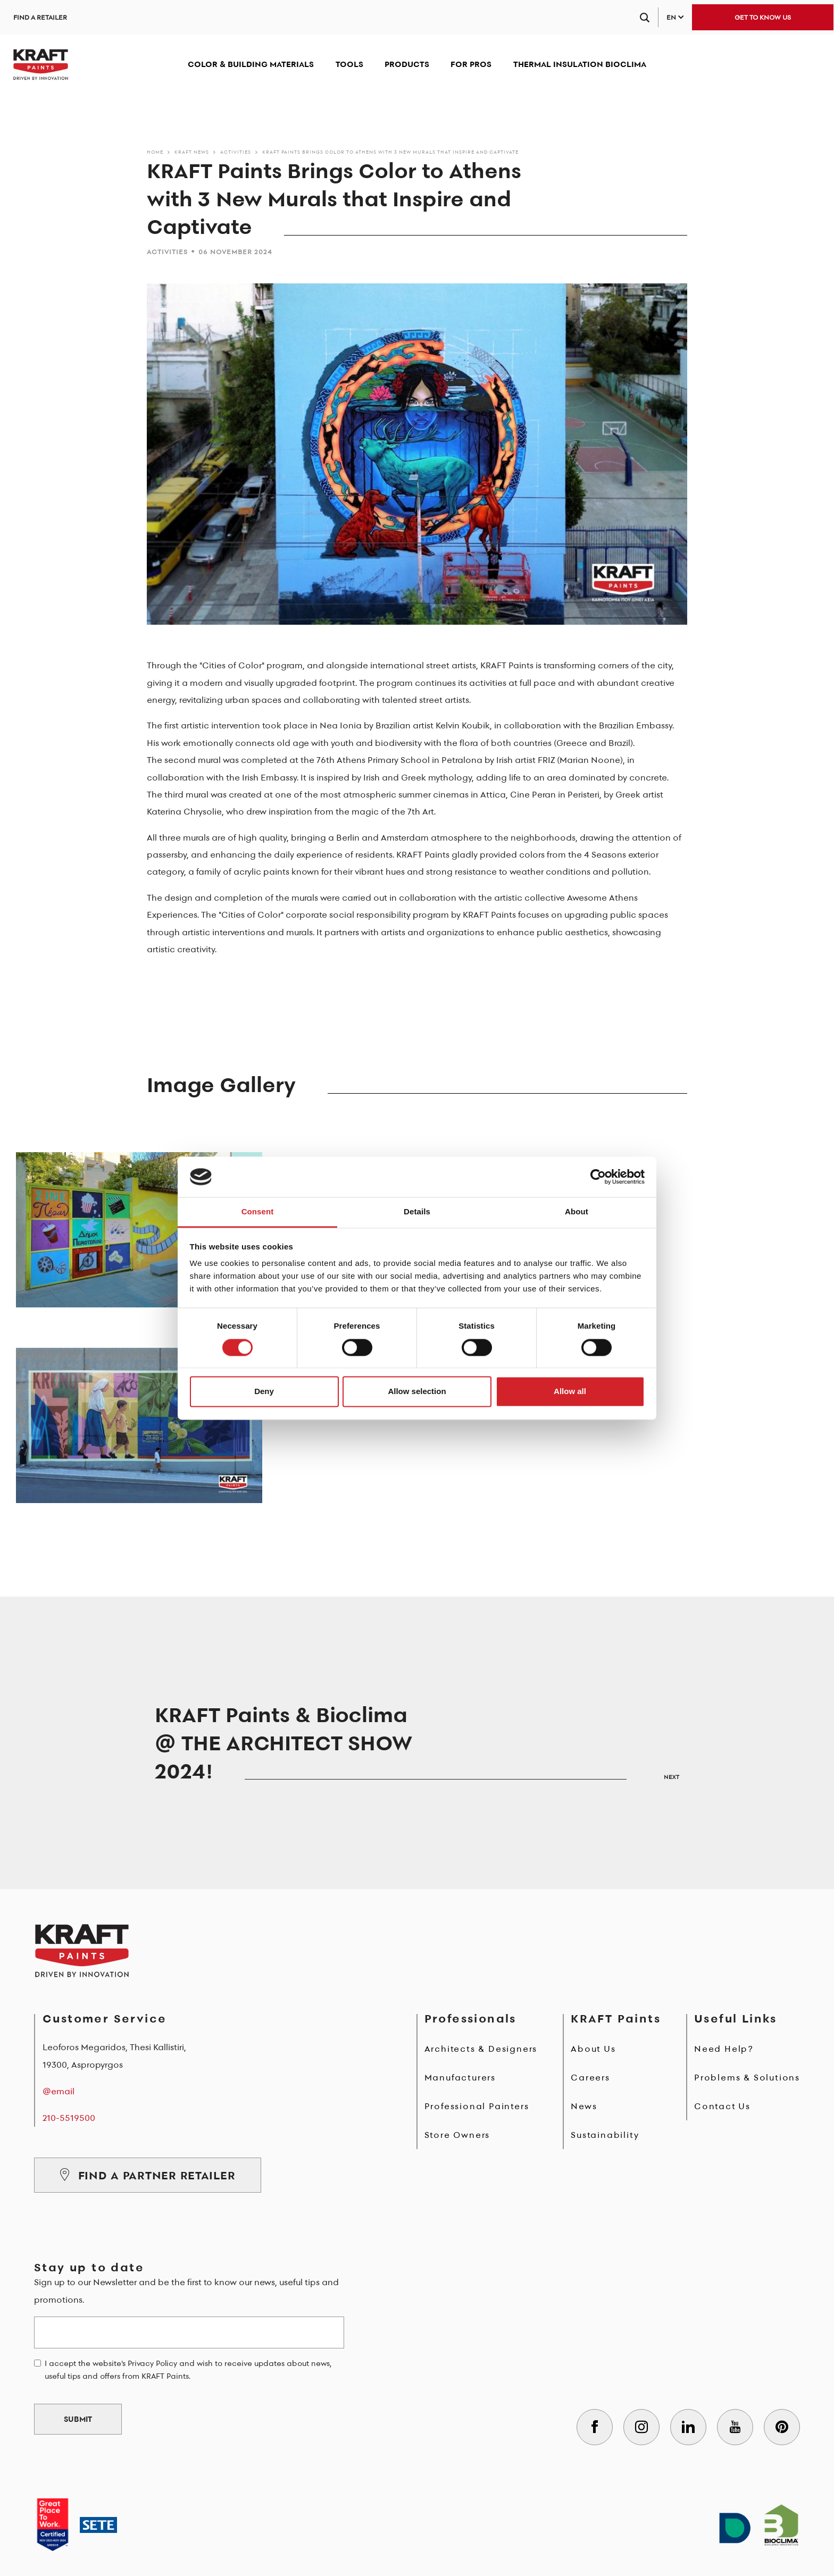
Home (155, 151)
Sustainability (605, 2135)
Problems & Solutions (747, 2077)
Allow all (570, 1391)
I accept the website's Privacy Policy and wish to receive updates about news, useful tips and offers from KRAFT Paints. (188, 2369)
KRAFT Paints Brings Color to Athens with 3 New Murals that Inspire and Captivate (390, 151)
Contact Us (722, 2106)
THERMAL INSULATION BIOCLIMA (579, 64)
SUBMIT (78, 2419)
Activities (235, 151)
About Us (593, 2048)
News (584, 2106)
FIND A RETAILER (40, 17)
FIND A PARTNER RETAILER (147, 2175)
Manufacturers (460, 2077)
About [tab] (576, 1211)
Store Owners (457, 2135)
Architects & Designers (481, 2048)
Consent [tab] (257, 1211)
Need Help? (724, 2048)
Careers (590, 2077)
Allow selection (417, 1391)
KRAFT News (191, 151)
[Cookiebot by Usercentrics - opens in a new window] (598, 1177)
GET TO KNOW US (763, 17)
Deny (264, 1391)
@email (58, 2091)
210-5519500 (69, 2118)
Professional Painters (476, 2106)
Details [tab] (417, 1211)
